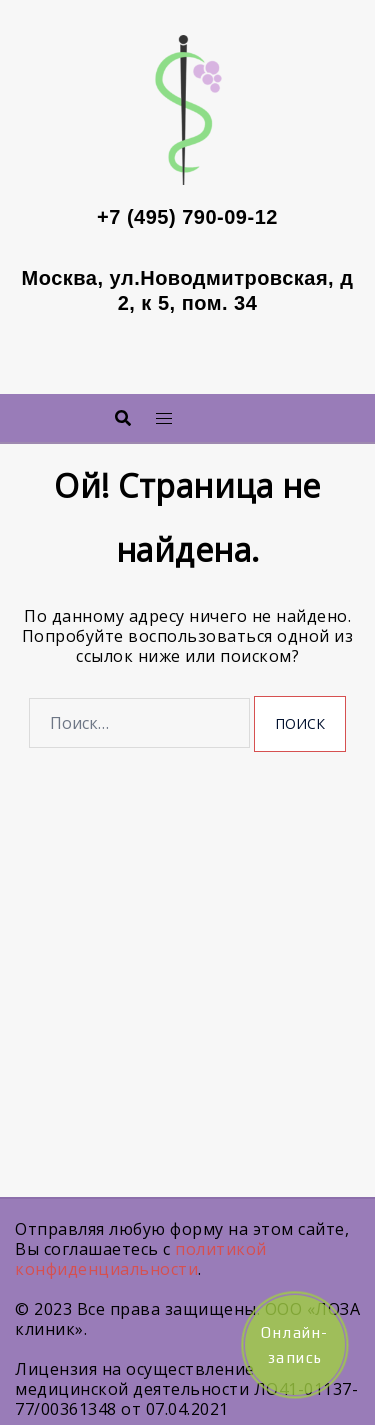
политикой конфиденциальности (141, 1259)
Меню (216, 412)
